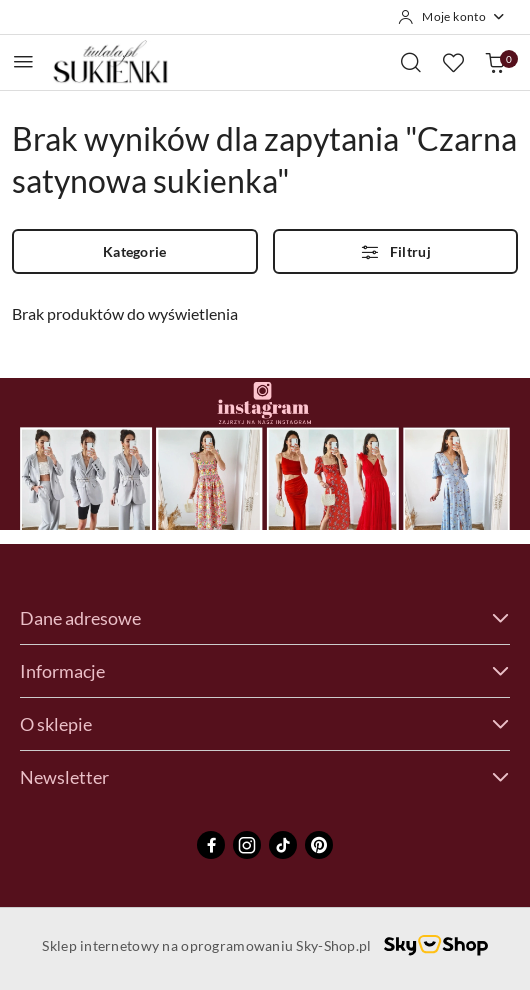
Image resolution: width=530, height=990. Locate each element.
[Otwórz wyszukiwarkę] (411, 62)
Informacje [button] (265, 671)
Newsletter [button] (265, 777)
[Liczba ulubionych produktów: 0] (453, 62)
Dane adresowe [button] (265, 618)
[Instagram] (247, 845)
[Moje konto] (452, 17)
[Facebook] (211, 845)
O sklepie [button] (265, 724)
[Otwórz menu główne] (23, 61)
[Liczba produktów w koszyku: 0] (495, 62)
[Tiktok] (283, 845)
